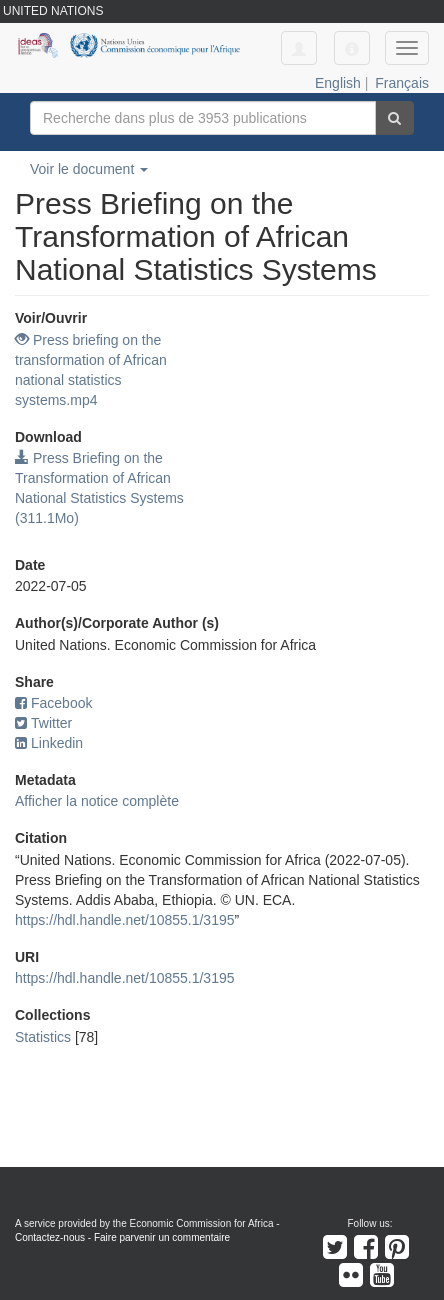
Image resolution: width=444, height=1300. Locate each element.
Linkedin (49, 743)
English (338, 83)
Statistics (43, 1037)
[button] (352, 48)
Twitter (43, 723)
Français (402, 83)
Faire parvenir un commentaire (162, 1237)
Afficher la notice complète (97, 801)
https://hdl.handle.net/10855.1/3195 (125, 920)
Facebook (53, 703)
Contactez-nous (50, 1237)
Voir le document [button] (89, 169)
